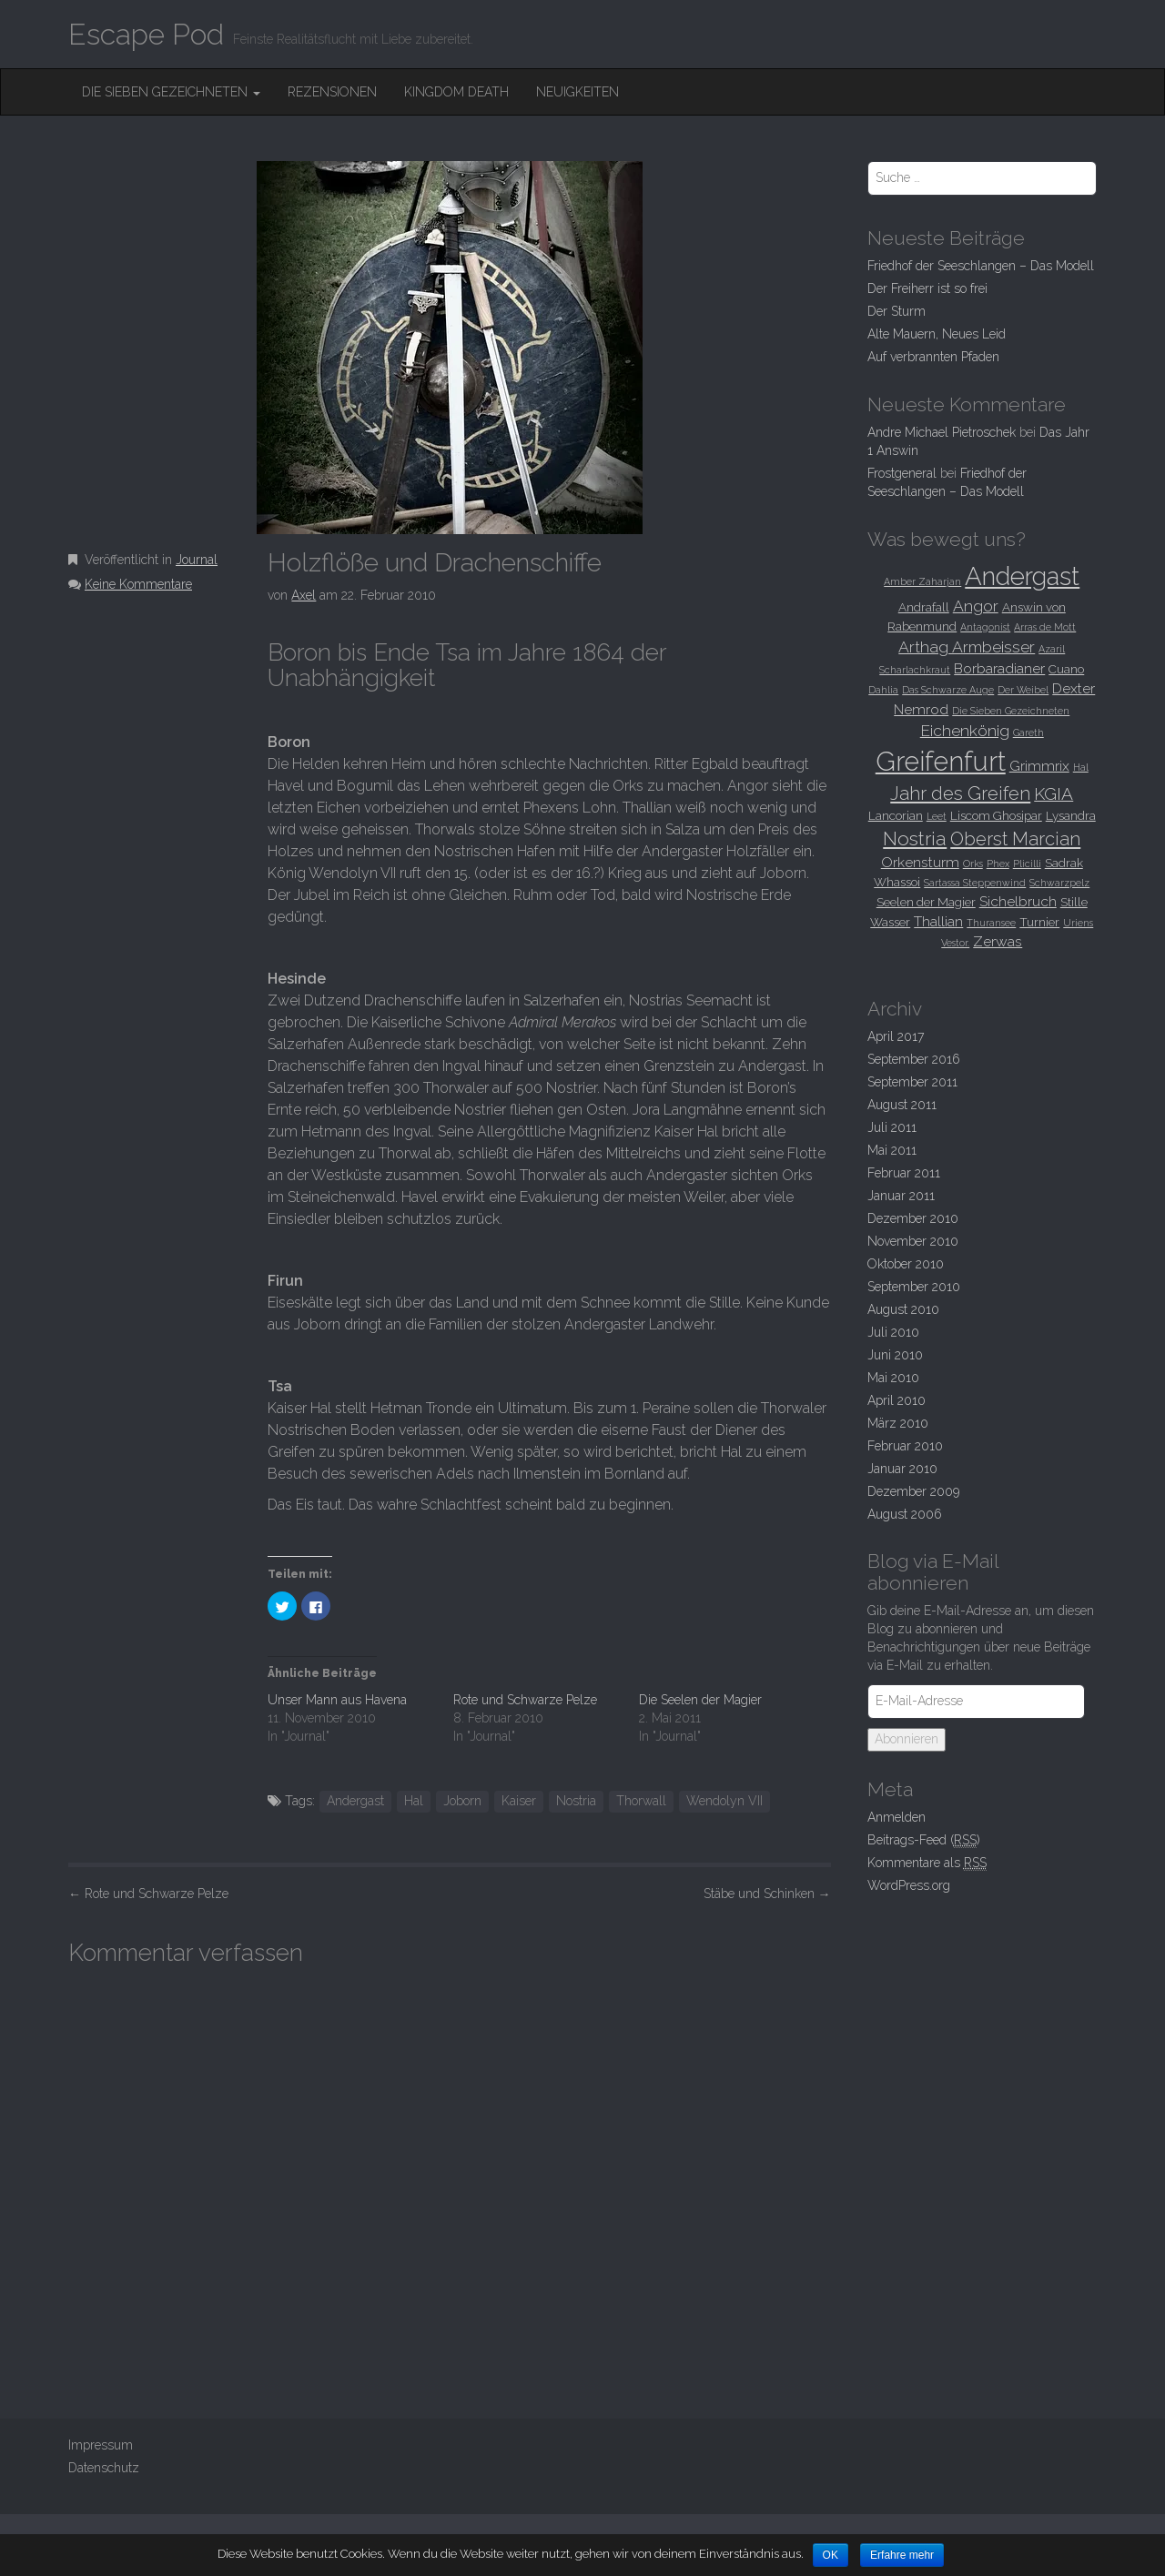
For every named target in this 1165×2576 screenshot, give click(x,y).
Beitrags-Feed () (923, 1840)
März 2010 (897, 1423)
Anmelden (896, 1817)
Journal (197, 559)
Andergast (355, 1800)
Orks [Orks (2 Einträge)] (973, 863)
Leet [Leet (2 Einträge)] (937, 816)
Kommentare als (927, 1863)
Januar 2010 (902, 1468)
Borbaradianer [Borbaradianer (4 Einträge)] (999, 668)
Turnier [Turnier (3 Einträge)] (1039, 921)
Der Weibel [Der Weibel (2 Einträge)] (1023, 689)
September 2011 (912, 1082)
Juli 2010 (893, 1332)
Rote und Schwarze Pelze (525, 1699)
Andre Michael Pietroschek (941, 432)
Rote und (148, 1893)
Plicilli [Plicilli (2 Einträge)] (1027, 863)
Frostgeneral (902, 473)
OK (830, 2555)
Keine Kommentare (138, 584)
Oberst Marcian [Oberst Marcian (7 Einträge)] (1015, 839)
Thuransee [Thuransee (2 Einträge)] (991, 922)
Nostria (576, 1800)
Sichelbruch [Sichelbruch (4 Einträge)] (1018, 901)
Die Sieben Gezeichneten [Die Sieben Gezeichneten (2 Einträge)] (1010, 710)
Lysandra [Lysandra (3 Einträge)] (1071, 815)
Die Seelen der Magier (700, 1699)
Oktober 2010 (905, 1264)
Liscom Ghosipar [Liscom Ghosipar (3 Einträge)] (996, 815)
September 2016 (913, 1059)
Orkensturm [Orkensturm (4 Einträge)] (920, 862)
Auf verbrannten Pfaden (933, 356)
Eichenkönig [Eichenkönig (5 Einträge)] (964, 731)
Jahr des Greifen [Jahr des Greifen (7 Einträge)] (960, 793)
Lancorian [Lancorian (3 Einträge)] (895, 815)
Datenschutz (103, 2467)
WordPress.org (908, 1885)
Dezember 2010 (912, 1218)
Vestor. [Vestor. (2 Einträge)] (955, 942)
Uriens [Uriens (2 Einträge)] (1078, 922)
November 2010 (912, 1241)
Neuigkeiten (577, 92)
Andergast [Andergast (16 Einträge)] (1022, 576)
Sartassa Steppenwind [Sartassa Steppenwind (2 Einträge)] (975, 882)
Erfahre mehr (903, 2555)
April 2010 (896, 1400)
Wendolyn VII (724, 1800)
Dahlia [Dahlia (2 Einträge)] (883, 689)
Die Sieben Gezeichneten (171, 92)
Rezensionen (332, 92)
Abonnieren (906, 1739)
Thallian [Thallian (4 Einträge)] (938, 921)
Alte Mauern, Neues (936, 334)
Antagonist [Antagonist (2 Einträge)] (985, 626)
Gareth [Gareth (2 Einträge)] (1028, 732)
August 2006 (904, 1514)
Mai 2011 (892, 1150)
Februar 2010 (905, 1446)
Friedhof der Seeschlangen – (980, 265)
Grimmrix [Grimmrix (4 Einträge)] (1039, 765)
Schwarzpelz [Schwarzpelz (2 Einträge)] (1059, 882)
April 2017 (895, 1036)
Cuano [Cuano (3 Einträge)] (1066, 669)
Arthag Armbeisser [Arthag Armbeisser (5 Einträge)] (966, 647)
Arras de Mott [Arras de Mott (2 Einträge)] (1045, 626)
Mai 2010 (893, 1377)
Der (896, 311)
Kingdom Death (456, 92)
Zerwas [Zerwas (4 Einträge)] (997, 941)
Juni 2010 (895, 1355)
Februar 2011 (903, 1173)
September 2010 (913, 1286)
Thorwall (641, 1800)
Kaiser (518, 1800)
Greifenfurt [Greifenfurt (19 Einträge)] (941, 761)
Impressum (100, 2445)
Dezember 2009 (913, 1491)
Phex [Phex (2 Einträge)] (998, 863)
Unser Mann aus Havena (337, 1699)
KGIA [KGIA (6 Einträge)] (1053, 793)
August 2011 (902, 1104)
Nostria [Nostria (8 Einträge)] (915, 838)
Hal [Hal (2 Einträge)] (1081, 767)
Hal (413, 1800)
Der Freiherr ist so (927, 288)
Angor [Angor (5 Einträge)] (975, 606)
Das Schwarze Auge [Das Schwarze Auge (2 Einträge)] (948, 689)
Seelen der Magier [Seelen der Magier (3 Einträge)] (926, 901)
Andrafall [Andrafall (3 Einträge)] (923, 607)
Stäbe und (767, 1893)
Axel (303, 595)
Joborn (462, 1800)
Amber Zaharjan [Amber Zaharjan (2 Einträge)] (922, 581)
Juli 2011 (892, 1127)
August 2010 (903, 1309)
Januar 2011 (901, 1195)
